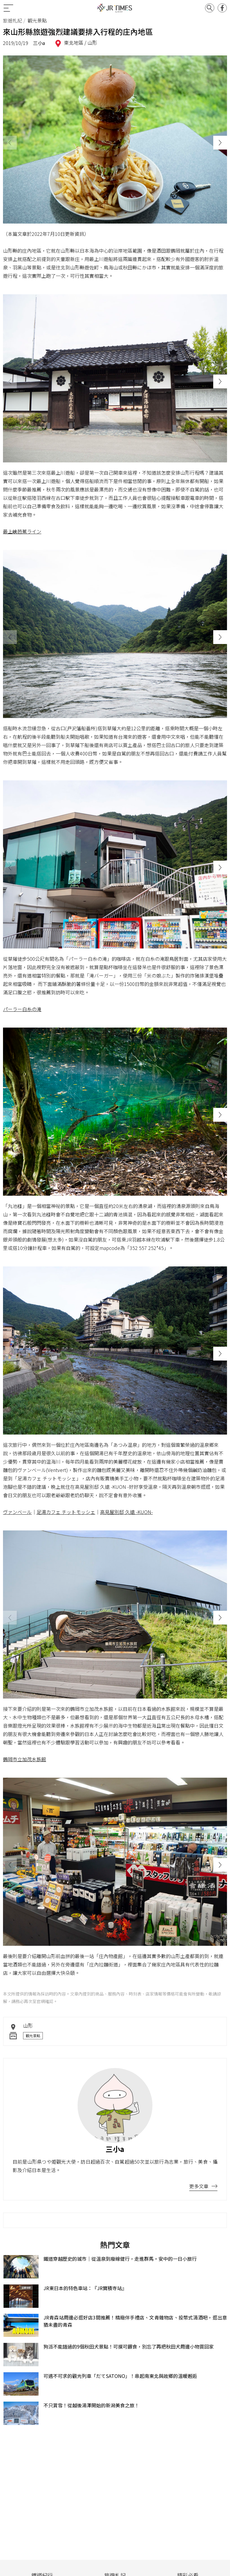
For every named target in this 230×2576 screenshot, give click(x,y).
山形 (92, 42)
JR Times (115, 8)
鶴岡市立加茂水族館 (24, 1759)
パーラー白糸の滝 (22, 1009)
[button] (220, 143)
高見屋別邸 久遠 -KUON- (126, 1511)
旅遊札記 (12, 20)
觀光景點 (33, 2035)
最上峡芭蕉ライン (22, 531)
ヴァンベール (17, 1511)
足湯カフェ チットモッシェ (66, 1511)
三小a (39, 42)
